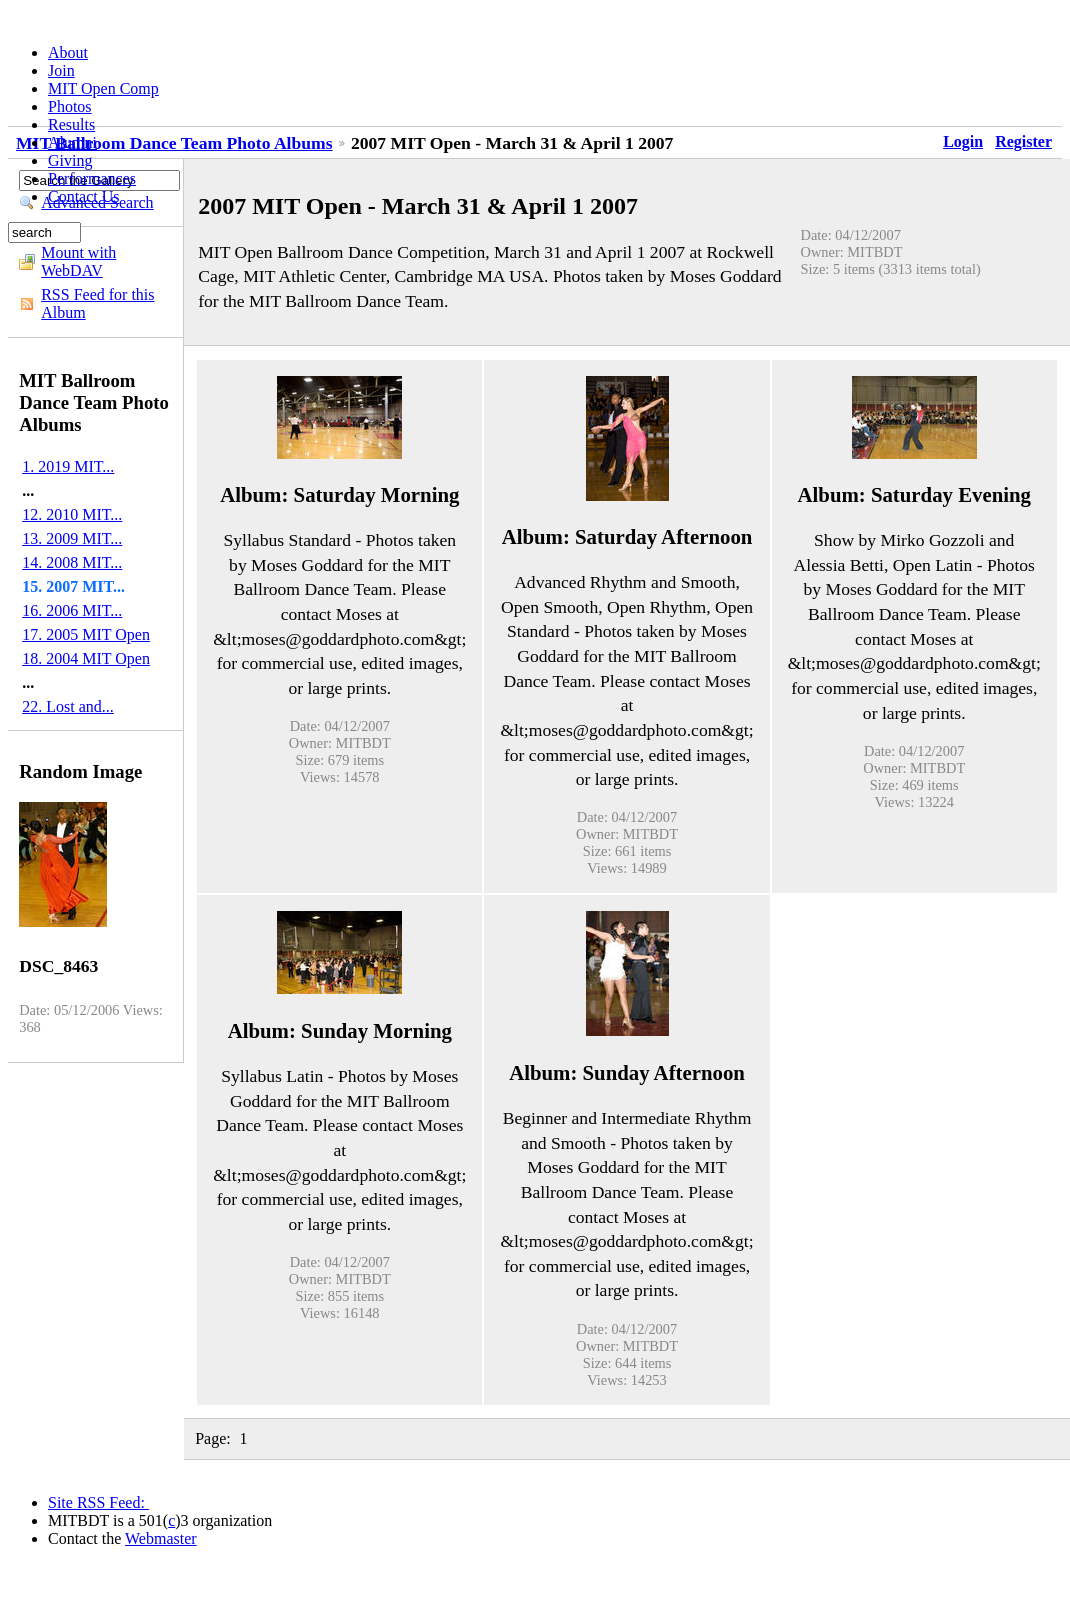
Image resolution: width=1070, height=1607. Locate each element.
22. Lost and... (68, 706)
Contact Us (84, 196)
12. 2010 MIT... (72, 514)
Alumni (72, 142)
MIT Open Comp (103, 88)
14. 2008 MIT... (72, 562)
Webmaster (161, 1538)
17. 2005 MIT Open (86, 634)
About (68, 52)
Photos (70, 106)
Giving (70, 160)
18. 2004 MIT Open (86, 658)
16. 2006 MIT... (72, 610)
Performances (92, 178)
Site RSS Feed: (98, 1502)
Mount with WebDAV (78, 261)
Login (963, 141)
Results (71, 124)
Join (61, 70)
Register (1023, 141)
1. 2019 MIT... (68, 466)
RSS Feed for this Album (97, 303)
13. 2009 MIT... (72, 538)
